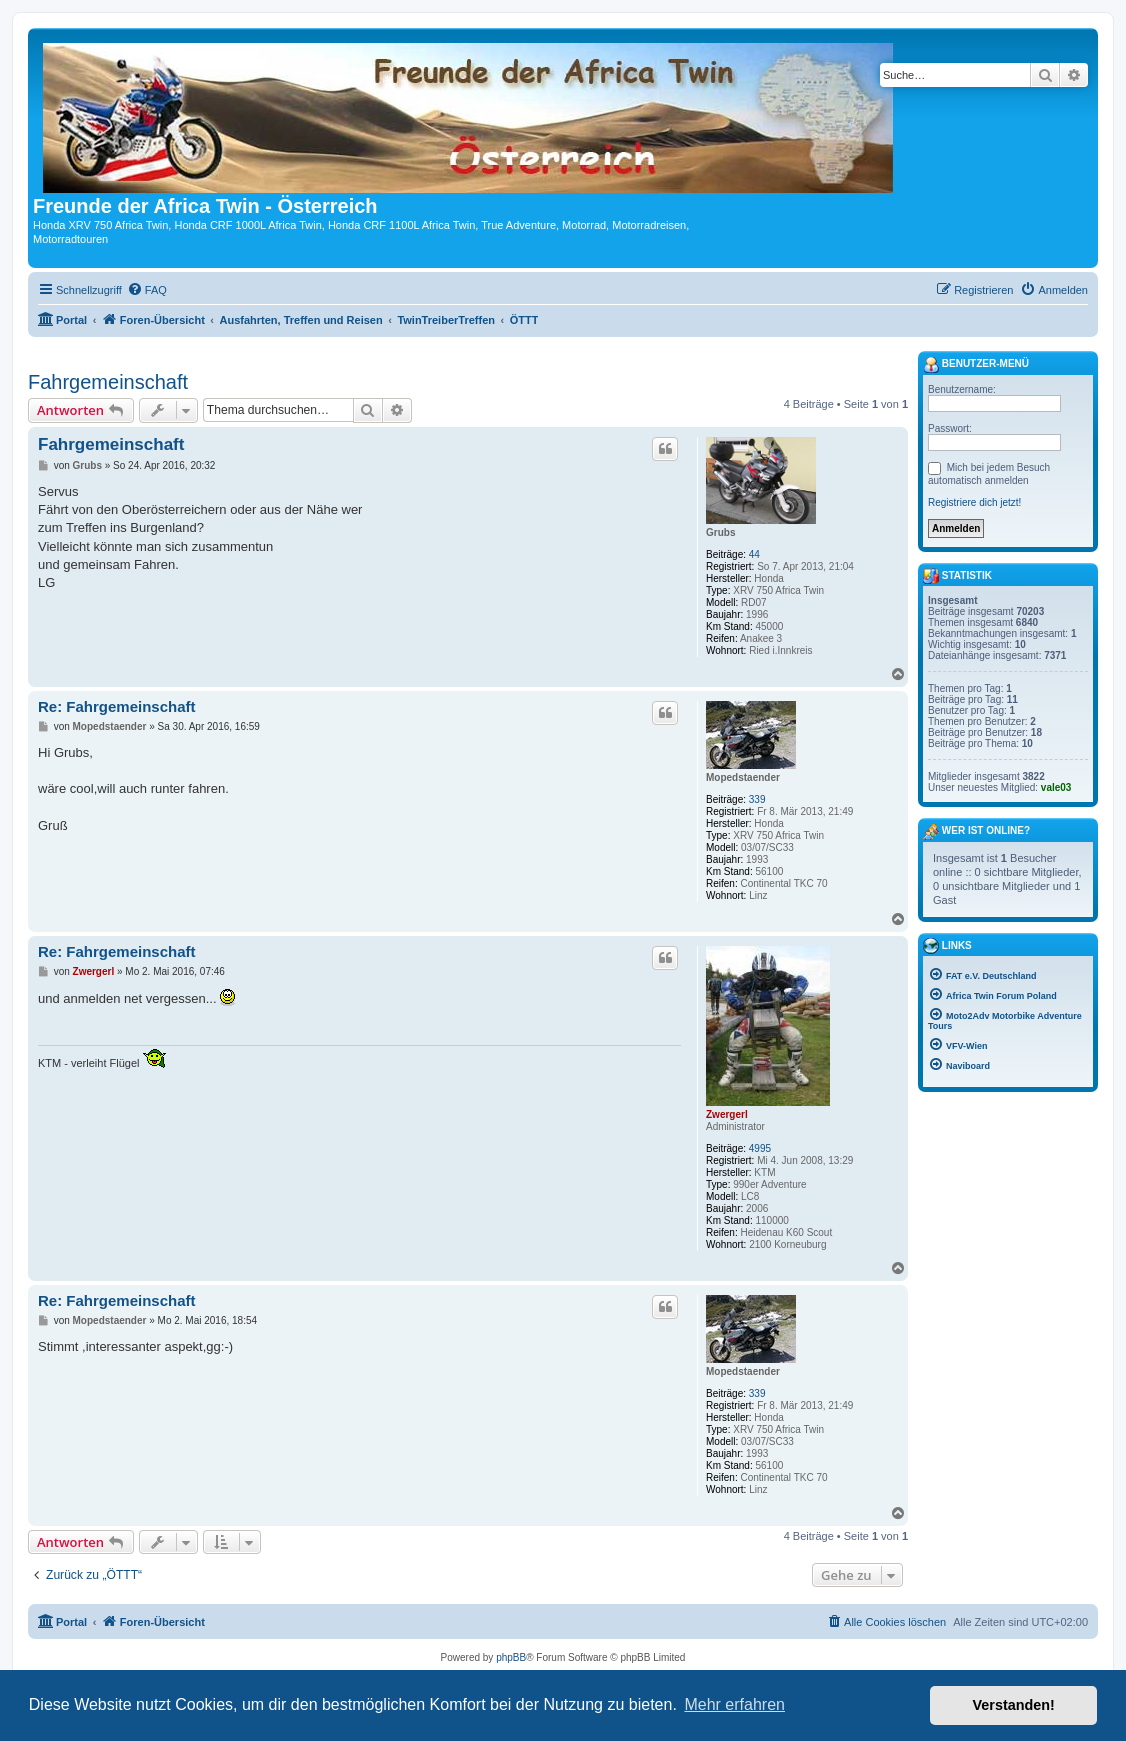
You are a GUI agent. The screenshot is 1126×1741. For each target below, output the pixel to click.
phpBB (511, 1657)
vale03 (1056, 787)
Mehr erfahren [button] (734, 1704)
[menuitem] (147, 290)
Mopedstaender (743, 777)
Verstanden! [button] (1014, 1705)
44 (754, 554)
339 (757, 799)
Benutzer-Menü (976, 365)
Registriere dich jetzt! (974, 502)
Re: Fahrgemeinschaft (117, 706)
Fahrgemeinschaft (108, 382)
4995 (760, 1148)
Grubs (720, 532)
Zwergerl (727, 1114)
